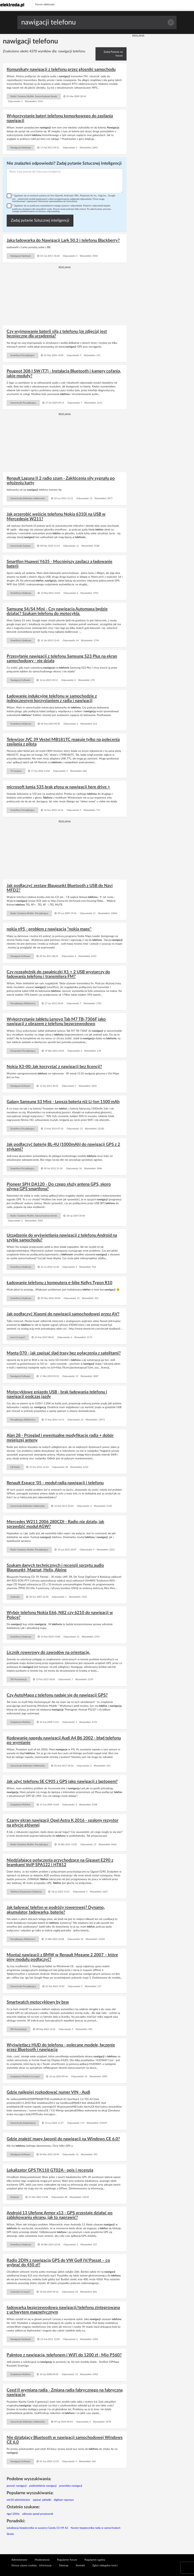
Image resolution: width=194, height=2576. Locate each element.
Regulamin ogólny (94, 2560)
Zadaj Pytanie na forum (113, 54)
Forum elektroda (44, 4)
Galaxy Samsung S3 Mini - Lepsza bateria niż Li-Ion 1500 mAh (63, 1102)
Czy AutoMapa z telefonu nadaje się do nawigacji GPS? (57, 1695)
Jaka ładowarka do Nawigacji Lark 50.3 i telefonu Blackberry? (63, 240)
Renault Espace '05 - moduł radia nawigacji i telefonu (55, 1483)
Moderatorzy (42, 2560)
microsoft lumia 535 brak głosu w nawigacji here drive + (58, 787)
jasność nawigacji (17, 2486)
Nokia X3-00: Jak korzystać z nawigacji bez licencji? (54, 1067)
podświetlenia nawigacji (42, 2486)
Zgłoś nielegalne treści (105, 2565)
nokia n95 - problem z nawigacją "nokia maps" (49, 929)
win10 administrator (18, 2500)
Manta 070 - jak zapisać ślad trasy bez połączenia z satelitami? (64, 1353)
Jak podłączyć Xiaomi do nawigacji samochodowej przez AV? (63, 1314)
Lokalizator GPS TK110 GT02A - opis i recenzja (50, 2170)
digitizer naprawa (64, 2500)
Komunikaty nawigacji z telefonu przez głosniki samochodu (61, 69)
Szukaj (170, 22)
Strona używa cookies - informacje (31, 2565)
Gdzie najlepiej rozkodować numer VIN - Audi (48, 2092)
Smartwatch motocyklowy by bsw (38, 2002)
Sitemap (63, 2565)
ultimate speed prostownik (37, 2514)
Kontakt (80, 2565)
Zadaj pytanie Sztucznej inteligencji (40, 220)
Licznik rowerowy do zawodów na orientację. (48, 1652)
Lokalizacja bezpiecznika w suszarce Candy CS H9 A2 (37, 2528)
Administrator (19, 2560)
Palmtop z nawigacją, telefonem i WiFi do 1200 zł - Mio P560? (64, 2355)
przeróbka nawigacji (70, 2486)
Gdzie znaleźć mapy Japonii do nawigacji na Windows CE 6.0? (63, 2139)
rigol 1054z (13, 2514)
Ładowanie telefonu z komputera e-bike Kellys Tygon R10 (59, 1283)
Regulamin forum (67, 2560)
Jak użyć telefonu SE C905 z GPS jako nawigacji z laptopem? (62, 1781)
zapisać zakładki (42, 2500)
